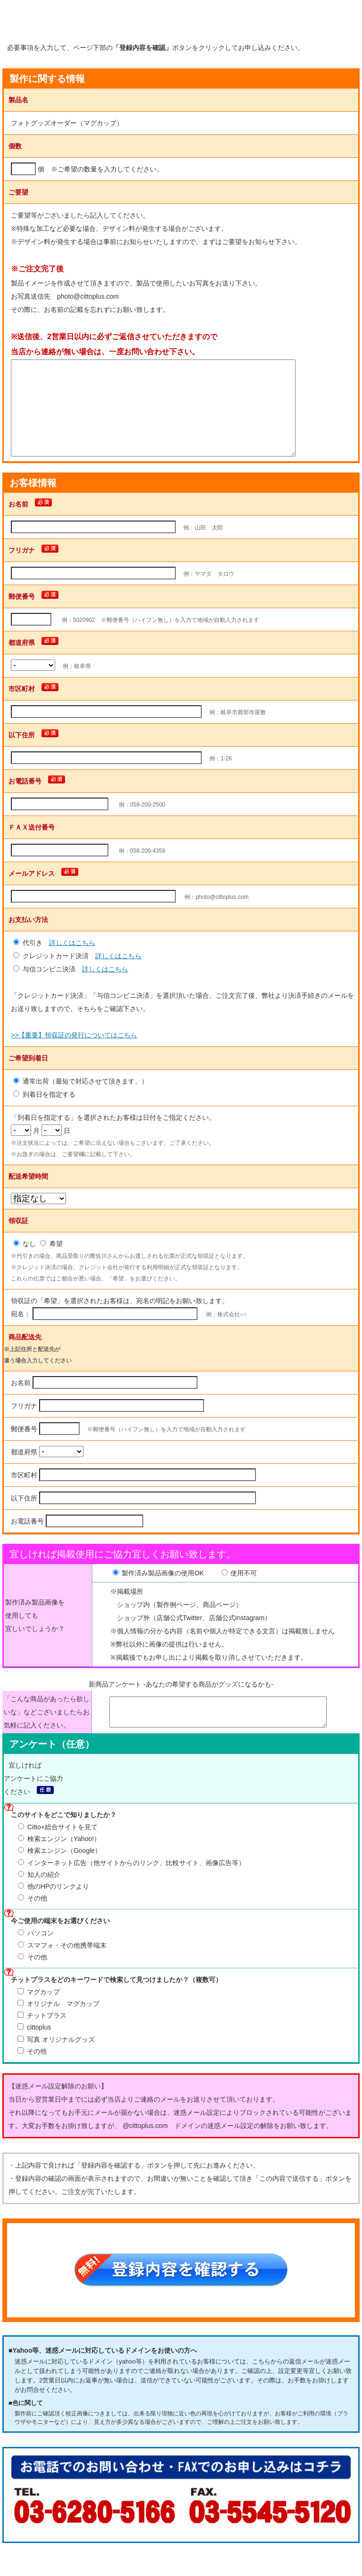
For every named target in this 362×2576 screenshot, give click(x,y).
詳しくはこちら (72, 961)
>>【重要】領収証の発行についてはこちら (74, 1054)
